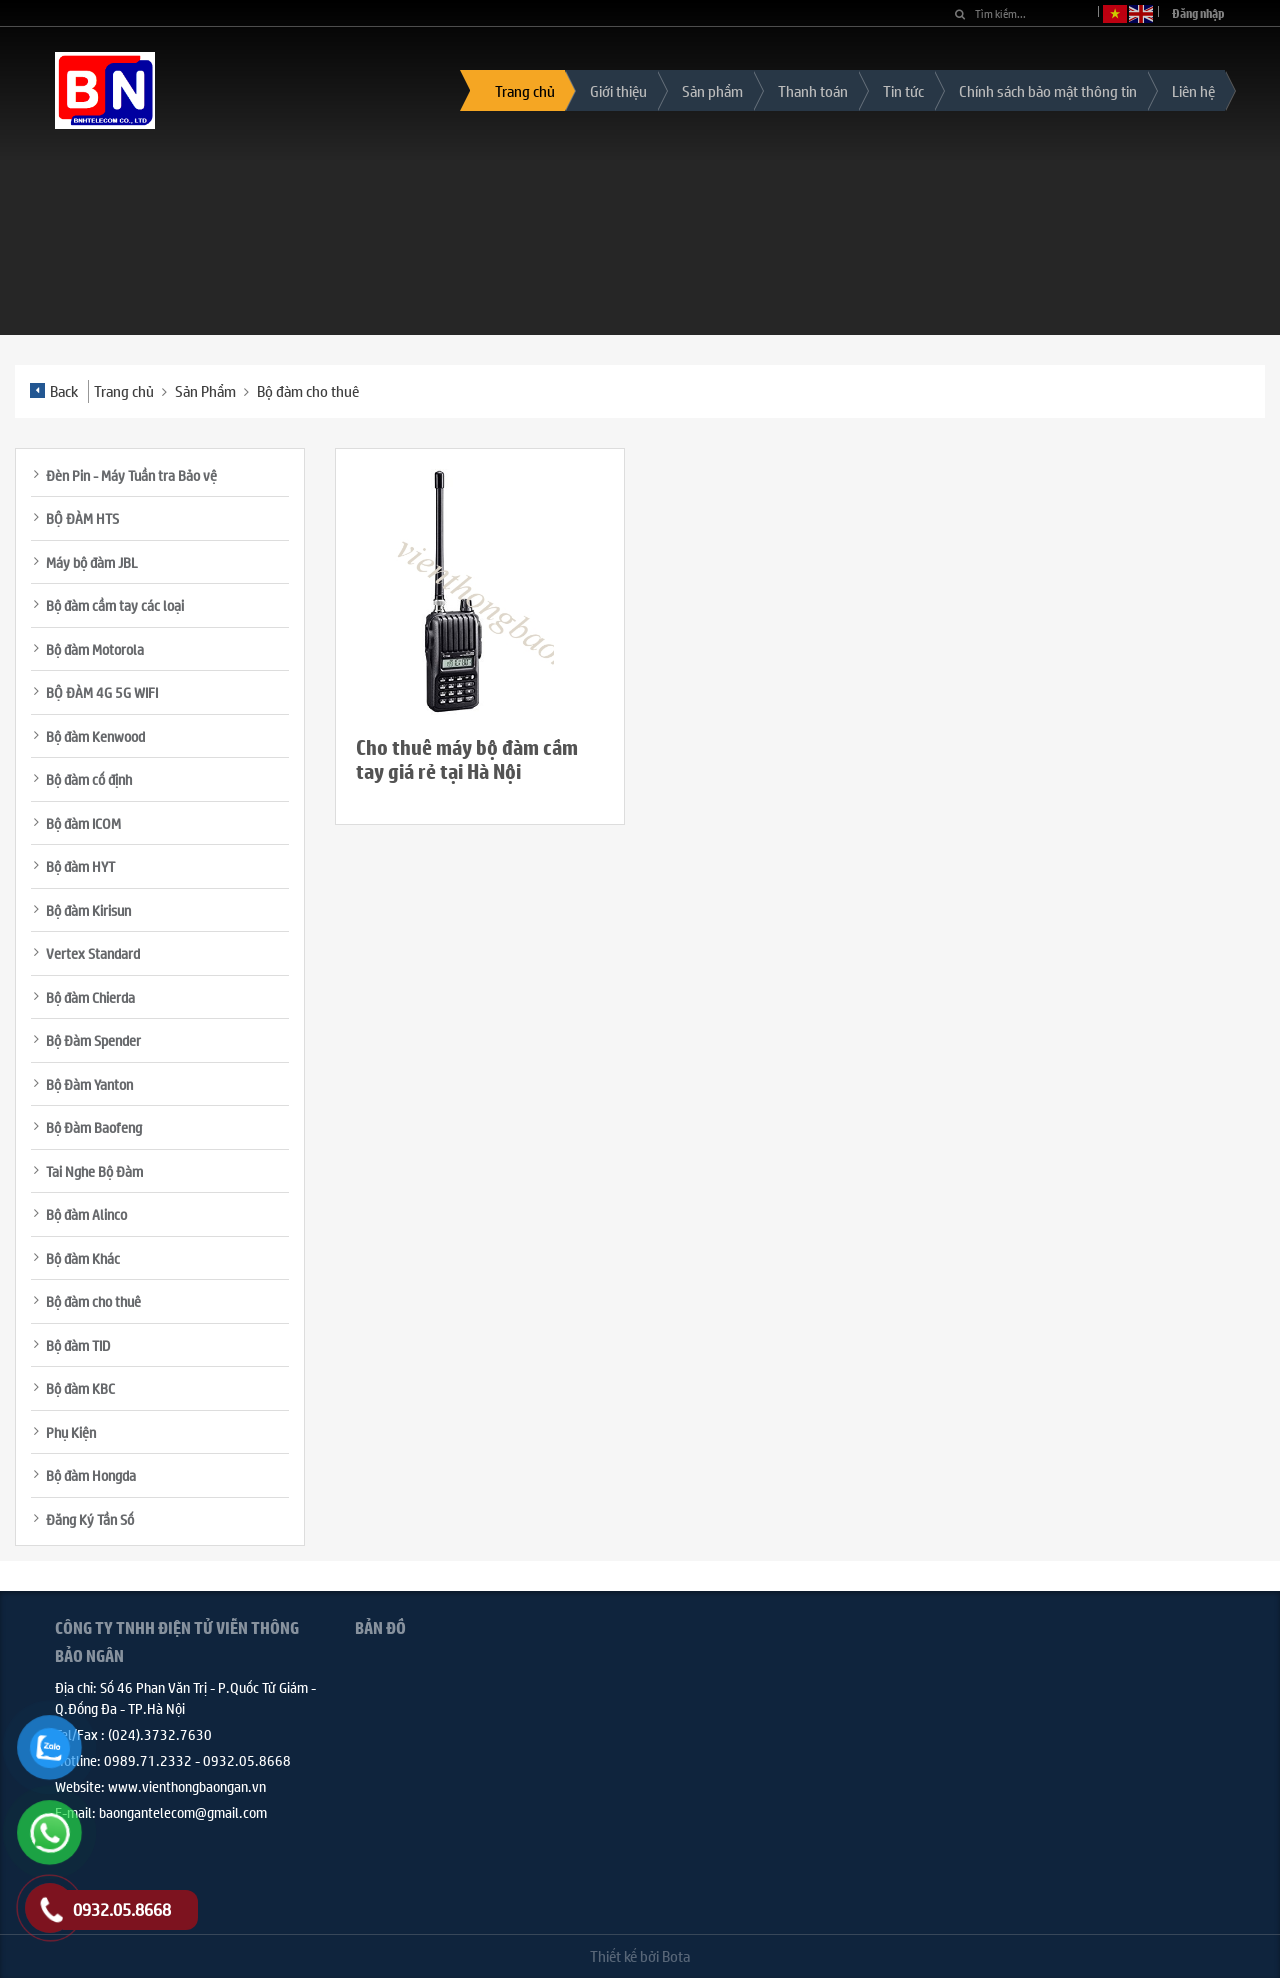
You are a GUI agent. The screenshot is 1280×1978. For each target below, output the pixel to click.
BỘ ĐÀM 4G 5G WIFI (102, 692)
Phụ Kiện (71, 1432)
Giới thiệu (618, 90)
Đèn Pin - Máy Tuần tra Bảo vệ (131, 475)
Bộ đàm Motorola (95, 649)
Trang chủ (525, 90)
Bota (676, 1955)
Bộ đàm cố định (89, 779)
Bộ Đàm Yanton (89, 1084)
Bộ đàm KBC (80, 1388)
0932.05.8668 (247, 1760)
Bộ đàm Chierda (90, 997)
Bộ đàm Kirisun (88, 910)
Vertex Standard (93, 953)
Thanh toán (813, 90)
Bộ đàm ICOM (83, 823)
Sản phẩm (712, 90)
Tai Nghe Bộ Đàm (94, 1171)
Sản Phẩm (205, 390)
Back (54, 390)
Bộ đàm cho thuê (308, 390)
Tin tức (903, 90)
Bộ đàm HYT (80, 866)
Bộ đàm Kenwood (95, 736)
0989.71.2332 (148, 1760)
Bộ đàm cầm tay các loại (115, 605)
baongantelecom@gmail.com (183, 1812)
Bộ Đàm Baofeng (94, 1127)
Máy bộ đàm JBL (92, 562)
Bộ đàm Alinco (86, 1214)
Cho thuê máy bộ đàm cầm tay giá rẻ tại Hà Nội (467, 759)
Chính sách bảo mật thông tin (1048, 90)
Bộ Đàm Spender (93, 1040)
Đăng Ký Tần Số (90, 1519)
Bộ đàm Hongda (91, 1475)
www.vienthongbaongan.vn (187, 1786)
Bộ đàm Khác (83, 1258)
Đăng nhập (1198, 13)
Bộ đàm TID (78, 1345)
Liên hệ (1193, 90)
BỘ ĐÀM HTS (82, 518)
